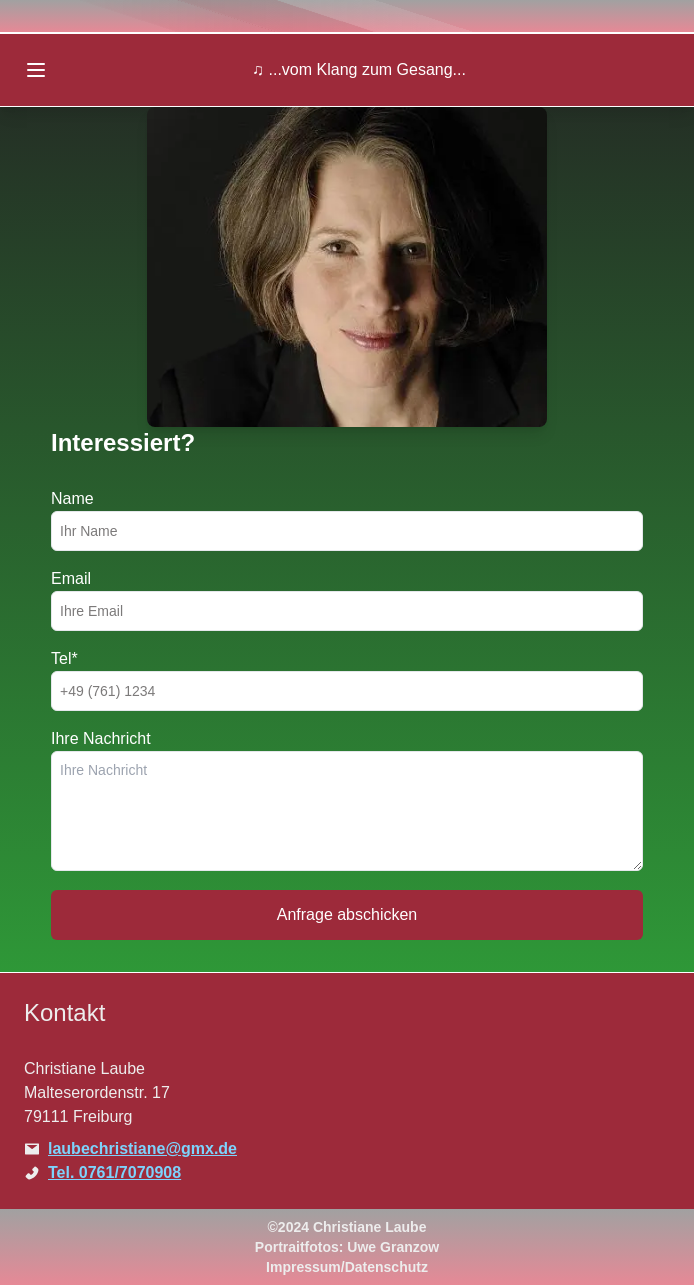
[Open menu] (36, 70)
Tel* (64, 658)
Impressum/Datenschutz (347, 1267)
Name (72, 498)
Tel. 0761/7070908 (114, 1172)
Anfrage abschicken (347, 914)
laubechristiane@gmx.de (142, 1148)
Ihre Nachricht (101, 738)
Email (71, 578)
